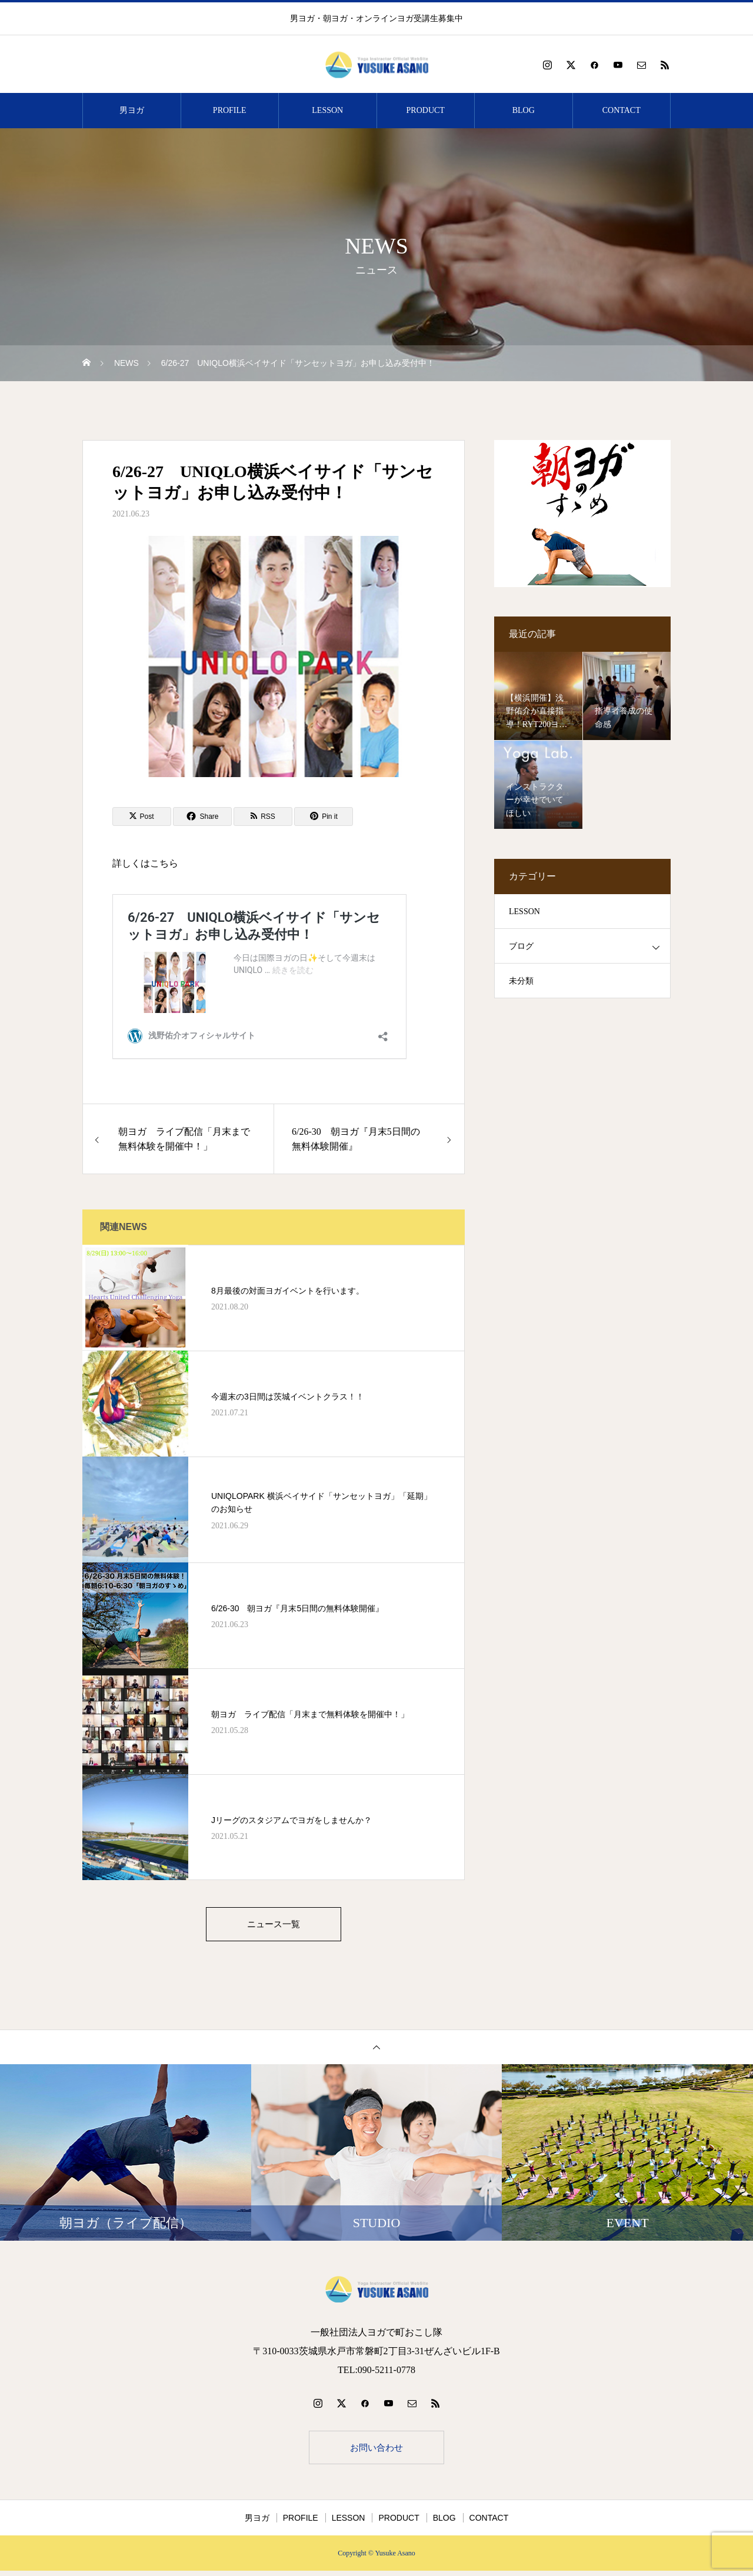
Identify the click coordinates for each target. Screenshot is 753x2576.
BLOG (523, 110)
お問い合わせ (376, 2451)
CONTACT (621, 110)
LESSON (327, 110)
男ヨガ (131, 110)
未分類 (521, 981)
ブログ (521, 946)
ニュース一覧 (273, 1925)
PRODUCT (426, 110)
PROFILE (229, 110)
